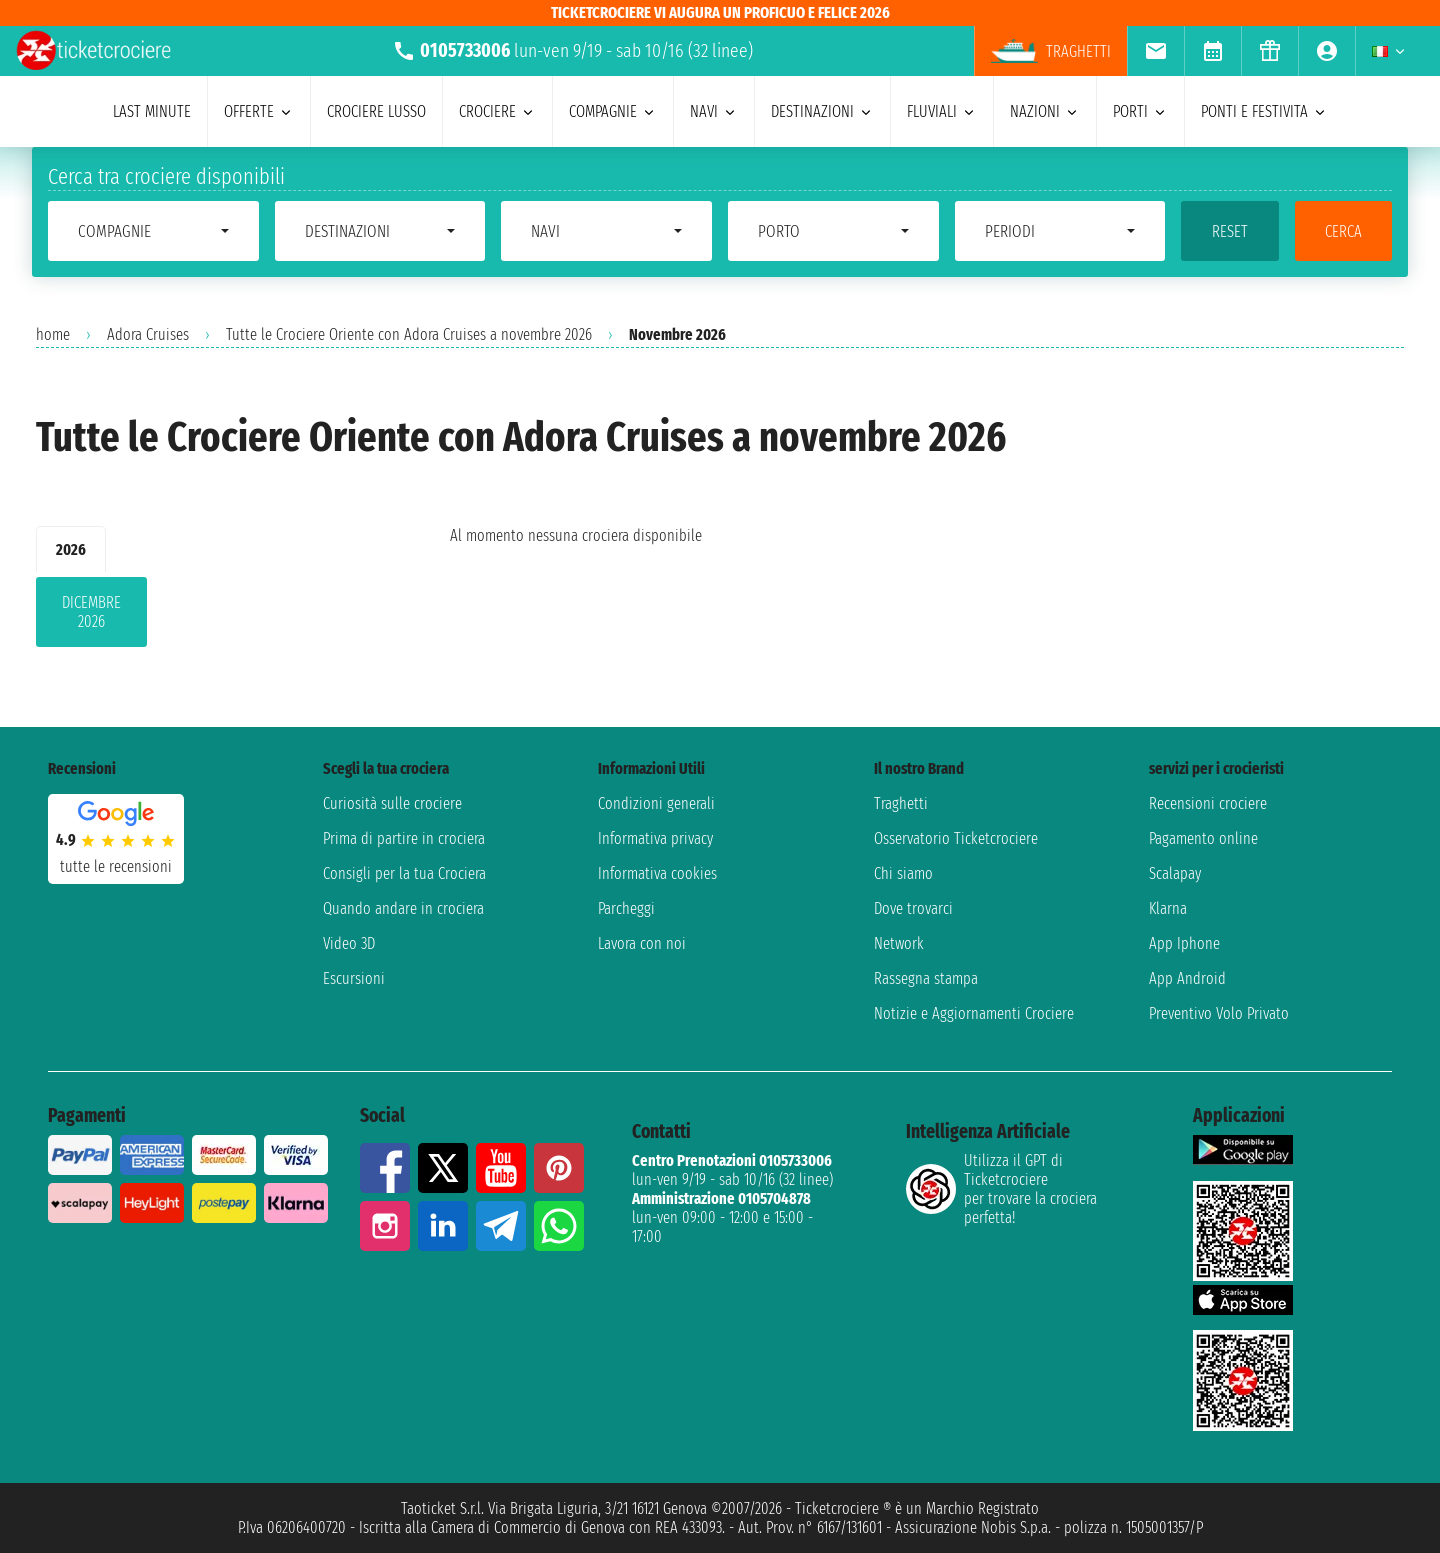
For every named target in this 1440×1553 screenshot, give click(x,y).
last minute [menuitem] (152, 111)
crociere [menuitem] (497, 111)
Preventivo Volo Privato (1219, 1013)
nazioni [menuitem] (1045, 111)
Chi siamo (903, 873)
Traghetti (901, 803)
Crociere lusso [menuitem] (376, 111)
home (53, 334)
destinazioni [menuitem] (822, 111)
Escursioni (354, 978)
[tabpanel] (211, 616)
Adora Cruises (148, 334)
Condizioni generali (656, 803)
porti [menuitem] (1140, 111)
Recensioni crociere (1208, 803)
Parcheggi (626, 908)
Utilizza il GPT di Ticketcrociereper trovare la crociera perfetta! (1001, 1189)
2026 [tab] (71, 549)
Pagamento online (1203, 838)
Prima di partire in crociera (404, 838)
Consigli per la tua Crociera (404, 873)
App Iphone (1184, 943)
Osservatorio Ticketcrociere (956, 838)
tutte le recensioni (116, 866)
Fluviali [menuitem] (942, 111)
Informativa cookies (657, 873)
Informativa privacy (655, 838)
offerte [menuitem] (259, 111)
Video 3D (349, 943)
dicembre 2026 (91, 612)
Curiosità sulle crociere (392, 803)
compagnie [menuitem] (613, 111)
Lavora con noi (642, 943)
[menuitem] (1155, 51)
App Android (1187, 978)
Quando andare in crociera (403, 908)
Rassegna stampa (926, 978)
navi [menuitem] (714, 111)
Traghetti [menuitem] (1051, 51)
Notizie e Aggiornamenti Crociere (974, 1013)
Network (899, 943)
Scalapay (1175, 873)
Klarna (1168, 908)
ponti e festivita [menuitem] (1264, 111)
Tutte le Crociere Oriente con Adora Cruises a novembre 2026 (409, 334)
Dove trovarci (913, 908)
